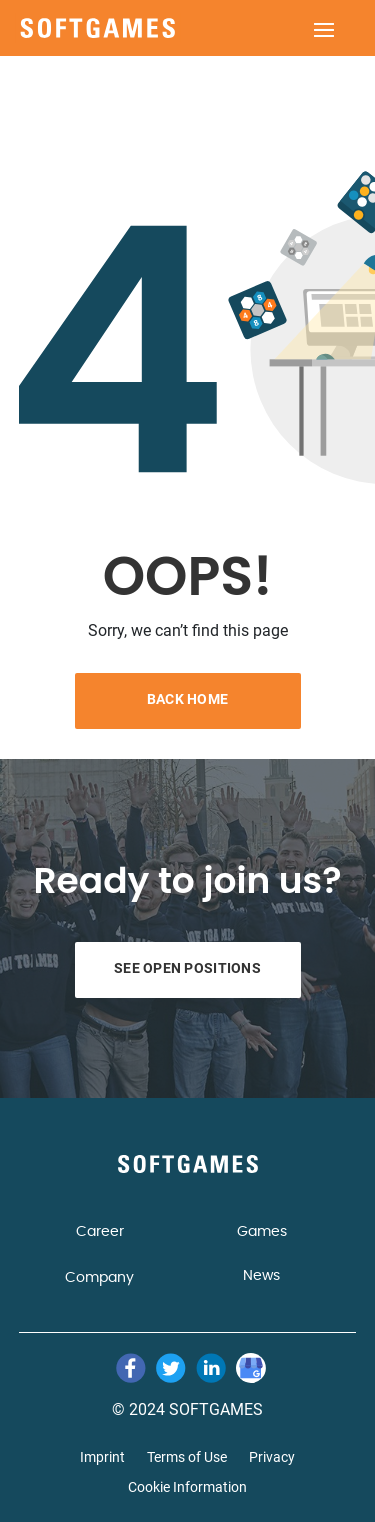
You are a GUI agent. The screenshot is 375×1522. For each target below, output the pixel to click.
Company (99, 1278)
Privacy (272, 1457)
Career (100, 1232)
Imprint (102, 1457)
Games (262, 1232)
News (261, 1276)
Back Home (188, 699)
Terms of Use (187, 1457)
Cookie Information (187, 1487)
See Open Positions (187, 968)
